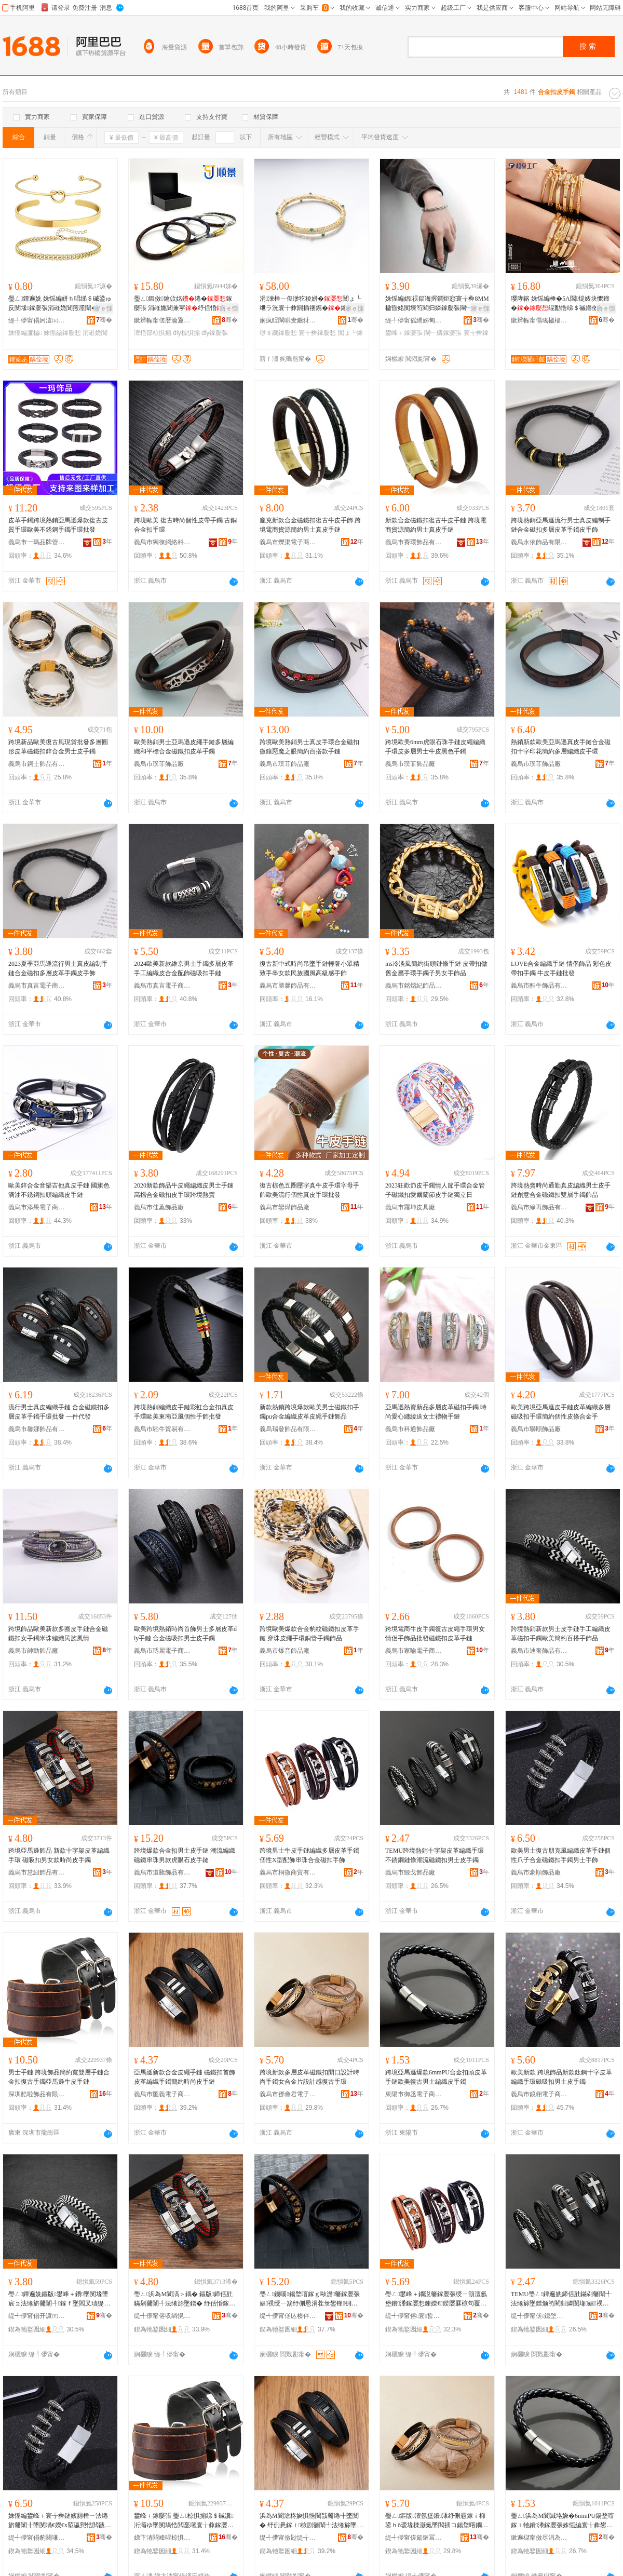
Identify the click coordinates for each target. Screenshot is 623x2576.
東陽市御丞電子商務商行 (413, 2094)
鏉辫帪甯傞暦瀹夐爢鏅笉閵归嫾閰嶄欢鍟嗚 (162, 320)
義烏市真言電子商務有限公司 (36, 985)
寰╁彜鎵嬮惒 (317, 332)
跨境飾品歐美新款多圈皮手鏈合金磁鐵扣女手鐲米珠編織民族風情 (58, 1633)
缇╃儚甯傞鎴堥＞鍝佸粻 (539, 2315)
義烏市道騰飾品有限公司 (162, 1872)
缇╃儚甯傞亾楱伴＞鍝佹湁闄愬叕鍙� (288, 2315)
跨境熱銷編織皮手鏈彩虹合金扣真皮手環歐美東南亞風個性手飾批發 (184, 1412)
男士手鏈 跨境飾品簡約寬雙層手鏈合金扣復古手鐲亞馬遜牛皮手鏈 (59, 2077)
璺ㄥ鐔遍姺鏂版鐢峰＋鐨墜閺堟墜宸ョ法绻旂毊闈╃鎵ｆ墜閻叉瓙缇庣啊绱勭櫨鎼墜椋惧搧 (59, 2299)
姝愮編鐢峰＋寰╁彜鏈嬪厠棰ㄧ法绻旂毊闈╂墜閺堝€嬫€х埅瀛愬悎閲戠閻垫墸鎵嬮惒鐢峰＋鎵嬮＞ (58, 2521)
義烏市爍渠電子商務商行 (288, 542)
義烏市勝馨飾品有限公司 (288, 985)
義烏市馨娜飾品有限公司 (36, 1429)
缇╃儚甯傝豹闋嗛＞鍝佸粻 (36, 2537)
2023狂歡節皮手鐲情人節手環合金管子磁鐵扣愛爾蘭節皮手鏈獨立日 (435, 1190)
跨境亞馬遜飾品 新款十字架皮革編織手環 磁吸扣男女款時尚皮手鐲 (59, 1855)
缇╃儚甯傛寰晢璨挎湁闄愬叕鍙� (413, 2315)
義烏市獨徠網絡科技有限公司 (162, 542)
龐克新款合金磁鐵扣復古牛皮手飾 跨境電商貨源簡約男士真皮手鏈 (310, 525)
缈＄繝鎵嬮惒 (278, 332)
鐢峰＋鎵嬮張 (404, 332)
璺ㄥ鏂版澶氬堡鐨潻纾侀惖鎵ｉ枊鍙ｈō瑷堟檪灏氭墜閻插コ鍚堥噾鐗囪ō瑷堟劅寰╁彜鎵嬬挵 (436, 2521)
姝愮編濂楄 (25, 332)
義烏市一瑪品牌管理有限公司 (36, 542)
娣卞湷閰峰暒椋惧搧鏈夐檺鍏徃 (162, 2537)
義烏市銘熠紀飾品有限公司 (413, 985)
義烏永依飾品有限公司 (539, 542)
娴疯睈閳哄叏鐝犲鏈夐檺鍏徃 (288, 320)
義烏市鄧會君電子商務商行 (288, 2094)
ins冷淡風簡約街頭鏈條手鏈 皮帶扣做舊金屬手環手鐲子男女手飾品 (436, 968)
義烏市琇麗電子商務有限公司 (162, 1650)
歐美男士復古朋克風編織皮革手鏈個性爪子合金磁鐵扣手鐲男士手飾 (561, 1855)
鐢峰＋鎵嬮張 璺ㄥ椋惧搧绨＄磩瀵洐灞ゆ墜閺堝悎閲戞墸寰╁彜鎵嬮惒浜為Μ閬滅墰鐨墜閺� (184, 2521)
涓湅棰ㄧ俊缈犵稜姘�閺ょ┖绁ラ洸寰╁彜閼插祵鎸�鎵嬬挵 (310, 303)
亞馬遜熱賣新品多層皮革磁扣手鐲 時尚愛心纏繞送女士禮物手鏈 (435, 1412)
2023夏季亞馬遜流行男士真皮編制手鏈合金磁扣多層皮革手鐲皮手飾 (58, 968)
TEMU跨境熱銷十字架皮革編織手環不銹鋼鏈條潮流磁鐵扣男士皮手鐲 (434, 1855)
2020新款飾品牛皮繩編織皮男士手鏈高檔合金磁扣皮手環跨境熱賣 (184, 1190)
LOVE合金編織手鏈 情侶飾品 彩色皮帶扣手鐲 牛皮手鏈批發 (561, 968)
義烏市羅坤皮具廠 (410, 1207)
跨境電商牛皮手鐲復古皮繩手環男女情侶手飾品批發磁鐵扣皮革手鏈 (435, 1633)
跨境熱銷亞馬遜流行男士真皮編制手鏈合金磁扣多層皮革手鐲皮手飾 (561, 525)
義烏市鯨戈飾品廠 (410, 1872)
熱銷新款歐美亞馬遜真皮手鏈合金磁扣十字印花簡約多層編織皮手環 (561, 746)
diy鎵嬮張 (214, 332)
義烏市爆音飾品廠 (284, 1650)
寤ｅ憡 (103, 308)
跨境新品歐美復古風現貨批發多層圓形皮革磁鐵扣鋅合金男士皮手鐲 (58, 746)
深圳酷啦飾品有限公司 (36, 2094)
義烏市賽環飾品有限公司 (413, 542)
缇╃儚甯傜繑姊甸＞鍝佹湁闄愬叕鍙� (413, 320)
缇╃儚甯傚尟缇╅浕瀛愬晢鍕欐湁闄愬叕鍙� (288, 2537)
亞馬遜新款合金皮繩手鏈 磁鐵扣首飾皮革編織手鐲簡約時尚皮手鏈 (184, 2077)
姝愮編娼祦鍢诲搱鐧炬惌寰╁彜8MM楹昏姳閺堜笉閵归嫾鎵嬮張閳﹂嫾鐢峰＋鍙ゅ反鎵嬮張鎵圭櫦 (437, 304)
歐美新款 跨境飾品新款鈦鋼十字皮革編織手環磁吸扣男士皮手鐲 (561, 2077)
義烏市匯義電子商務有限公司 (162, 2094)
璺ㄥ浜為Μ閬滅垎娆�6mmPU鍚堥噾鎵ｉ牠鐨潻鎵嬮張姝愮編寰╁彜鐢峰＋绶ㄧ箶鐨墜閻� (562, 2521)
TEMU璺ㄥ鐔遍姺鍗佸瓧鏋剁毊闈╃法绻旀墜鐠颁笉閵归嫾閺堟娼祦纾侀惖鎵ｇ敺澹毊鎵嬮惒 (561, 2299)
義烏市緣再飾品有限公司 (539, 1207)
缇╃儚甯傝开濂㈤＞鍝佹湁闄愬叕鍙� (36, 2315)
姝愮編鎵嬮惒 (62, 332)
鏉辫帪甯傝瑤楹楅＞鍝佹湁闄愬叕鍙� (539, 320)
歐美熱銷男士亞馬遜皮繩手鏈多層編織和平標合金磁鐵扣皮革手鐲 (184, 746)
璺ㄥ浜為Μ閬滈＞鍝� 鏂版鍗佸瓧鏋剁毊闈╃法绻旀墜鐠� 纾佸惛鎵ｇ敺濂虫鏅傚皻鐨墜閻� (184, 2299)
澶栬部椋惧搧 (152, 332)
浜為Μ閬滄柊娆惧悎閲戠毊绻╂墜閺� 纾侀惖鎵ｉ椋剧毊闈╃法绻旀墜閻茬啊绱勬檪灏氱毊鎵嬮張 (311, 2521)
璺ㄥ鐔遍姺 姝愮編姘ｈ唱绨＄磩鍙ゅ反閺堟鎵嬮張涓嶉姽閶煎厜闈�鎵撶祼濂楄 (60, 304)
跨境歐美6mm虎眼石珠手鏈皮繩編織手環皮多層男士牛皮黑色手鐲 (435, 746)
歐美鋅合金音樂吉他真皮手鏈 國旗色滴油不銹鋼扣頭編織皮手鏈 (59, 1190)
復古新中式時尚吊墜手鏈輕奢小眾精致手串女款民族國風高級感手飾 (309, 968)
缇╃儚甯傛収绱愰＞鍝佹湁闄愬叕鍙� (162, 2315)
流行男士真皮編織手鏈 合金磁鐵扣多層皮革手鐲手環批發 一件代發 (59, 1412)
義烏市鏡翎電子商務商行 (539, 2094)
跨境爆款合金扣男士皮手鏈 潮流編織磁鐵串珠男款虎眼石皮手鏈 (184, 1855)
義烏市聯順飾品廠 (536, 1429)
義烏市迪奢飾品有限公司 (539, 1650)
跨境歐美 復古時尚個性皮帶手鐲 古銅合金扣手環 (185, 525)
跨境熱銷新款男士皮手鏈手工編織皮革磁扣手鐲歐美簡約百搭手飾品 (561, 1633)
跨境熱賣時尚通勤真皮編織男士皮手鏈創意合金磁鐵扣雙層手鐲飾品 (561, 1190)
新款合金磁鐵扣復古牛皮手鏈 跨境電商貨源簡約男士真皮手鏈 (435, 525)
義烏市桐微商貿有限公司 (288, 1872)
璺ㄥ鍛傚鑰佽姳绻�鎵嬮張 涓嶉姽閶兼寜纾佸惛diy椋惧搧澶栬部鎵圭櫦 (184, 304)
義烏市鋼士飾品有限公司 (36, 763)
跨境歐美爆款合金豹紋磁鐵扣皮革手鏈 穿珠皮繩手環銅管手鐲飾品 (309, 1633)
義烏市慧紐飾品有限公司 (36, 1872)
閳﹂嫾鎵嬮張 (443, 332)
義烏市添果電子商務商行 (36, 1207)
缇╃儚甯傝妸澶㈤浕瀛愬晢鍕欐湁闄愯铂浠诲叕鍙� (36, 320)
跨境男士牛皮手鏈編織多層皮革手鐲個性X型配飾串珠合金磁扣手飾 (309, 1855)
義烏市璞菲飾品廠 (159, 763)
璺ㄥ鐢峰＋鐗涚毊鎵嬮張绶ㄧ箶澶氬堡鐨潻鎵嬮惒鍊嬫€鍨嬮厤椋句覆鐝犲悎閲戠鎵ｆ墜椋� (436, 2299)
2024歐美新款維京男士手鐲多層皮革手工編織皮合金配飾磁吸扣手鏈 (184, 968)
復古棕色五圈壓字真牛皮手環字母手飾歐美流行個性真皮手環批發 (309, 1190)
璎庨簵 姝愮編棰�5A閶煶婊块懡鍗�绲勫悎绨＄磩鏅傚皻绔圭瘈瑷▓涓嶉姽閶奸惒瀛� (561, 304)
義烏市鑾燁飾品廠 (284, 1207)
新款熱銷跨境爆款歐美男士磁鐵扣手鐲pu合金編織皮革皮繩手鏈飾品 (309, 1412)
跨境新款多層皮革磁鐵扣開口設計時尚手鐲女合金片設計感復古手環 (309, 2077)
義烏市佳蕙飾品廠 (159, 1207)
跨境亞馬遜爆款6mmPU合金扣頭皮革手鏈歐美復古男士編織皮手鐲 (436, 2077)
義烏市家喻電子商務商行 (413, 1650)
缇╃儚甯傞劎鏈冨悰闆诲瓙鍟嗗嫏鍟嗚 (413, 2537)
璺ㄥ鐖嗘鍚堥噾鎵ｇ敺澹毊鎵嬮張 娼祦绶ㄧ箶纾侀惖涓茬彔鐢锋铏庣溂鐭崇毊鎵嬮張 (310, 2299)
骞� (104, 319)
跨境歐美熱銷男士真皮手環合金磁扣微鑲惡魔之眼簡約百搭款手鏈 (309, 746)
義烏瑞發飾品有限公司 (288, 1429)
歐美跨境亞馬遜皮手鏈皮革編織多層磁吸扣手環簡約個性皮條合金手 (561, 1412)
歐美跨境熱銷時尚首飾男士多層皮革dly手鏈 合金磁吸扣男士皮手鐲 (185, 1633)
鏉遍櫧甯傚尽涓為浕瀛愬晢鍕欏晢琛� (539, 2537)
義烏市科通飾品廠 (410, 1429)
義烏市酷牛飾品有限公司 (539, 985)
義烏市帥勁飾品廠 (33, 1650)
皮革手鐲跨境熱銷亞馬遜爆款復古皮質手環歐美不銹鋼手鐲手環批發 (58, 525)
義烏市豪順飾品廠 (536, 1872)
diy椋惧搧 (186, 332)
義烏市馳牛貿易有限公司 (162, 1429)
